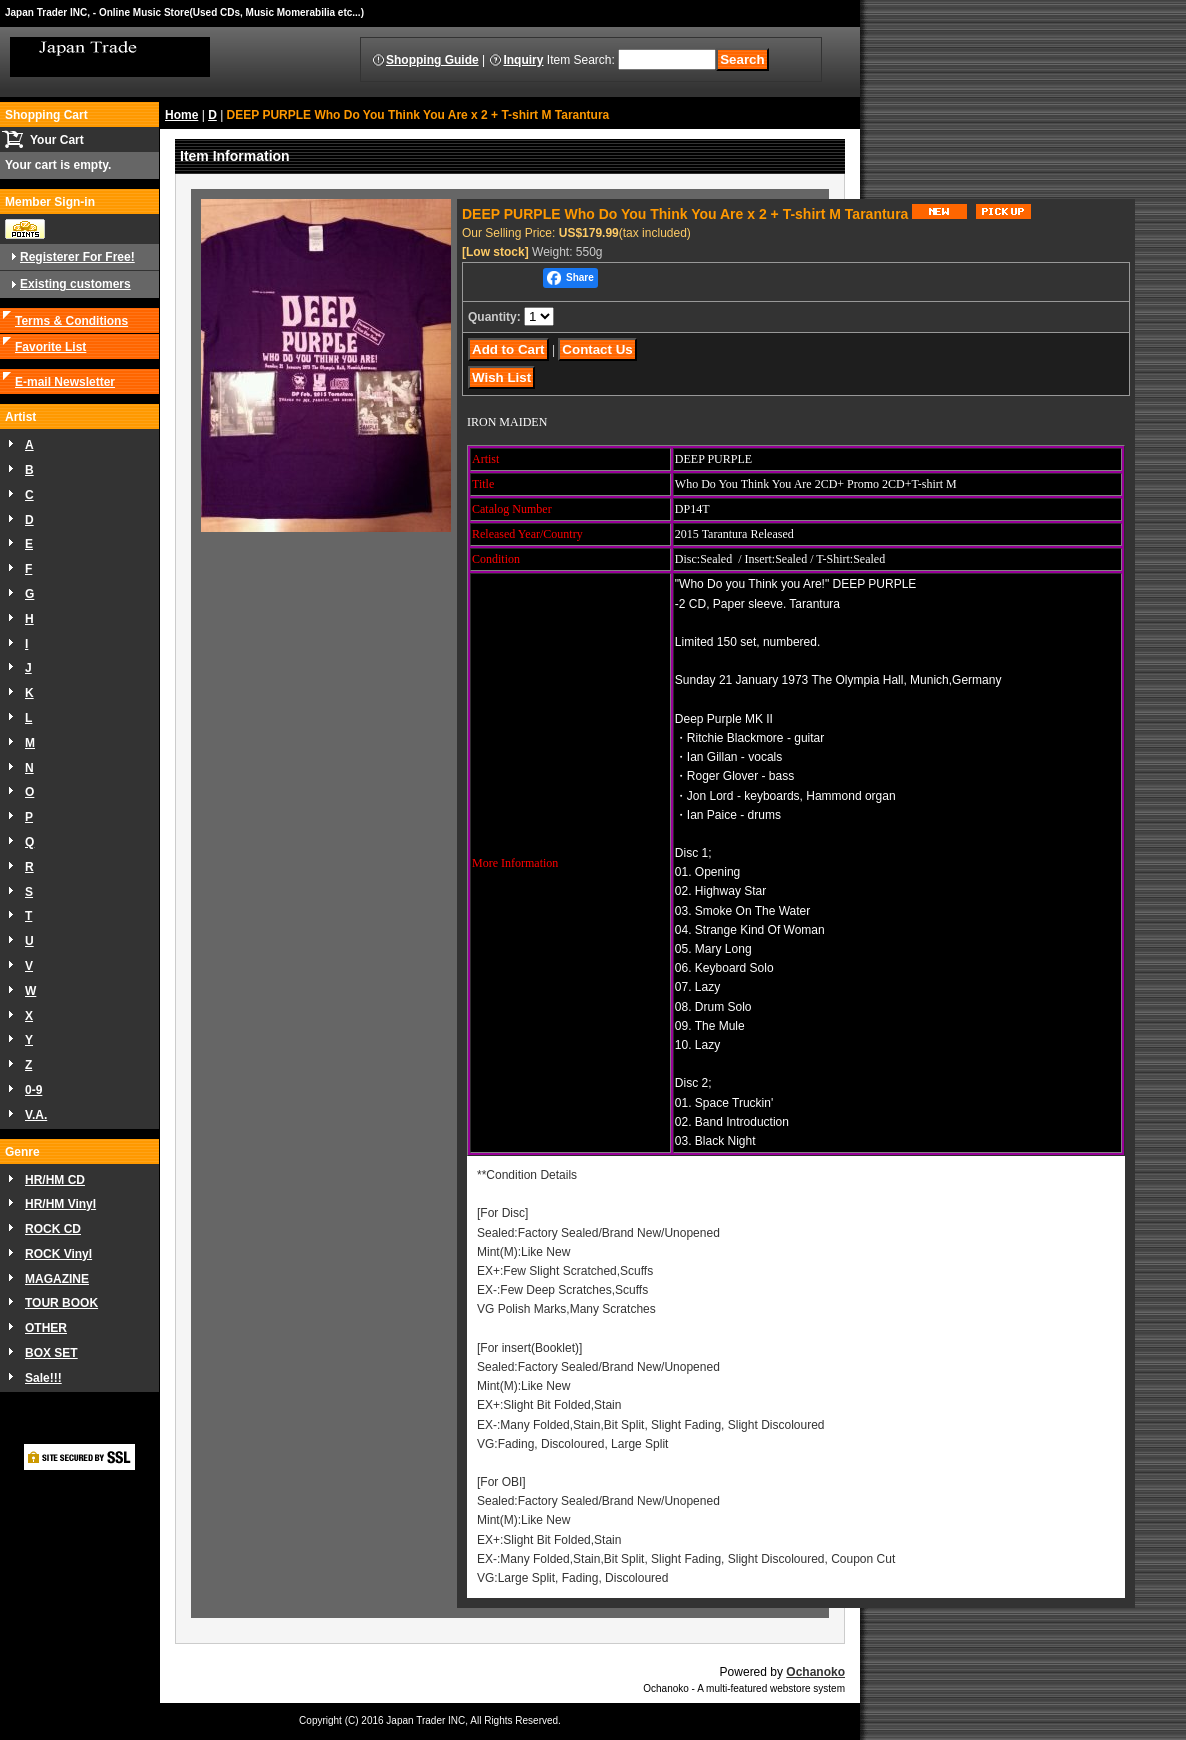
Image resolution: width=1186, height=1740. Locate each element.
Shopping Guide (432, 60)
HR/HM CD (55, 1180)
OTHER (46, 1328)
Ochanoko (815, 1672)
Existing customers (75, 284)
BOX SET (51, 1353)
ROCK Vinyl (58, 1254)
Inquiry (523, 60)
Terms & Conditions (71, 321)
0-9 (33, 1090)
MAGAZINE (57, 1279)
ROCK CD (53, 1229)
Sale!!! (43, 1378)
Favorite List (50, 347)
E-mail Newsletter (65, 382)
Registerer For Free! (77, 257)
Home (181, 115)
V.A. (36, 1115)
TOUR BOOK (61, 1303)
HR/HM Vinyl (60, 1204)
